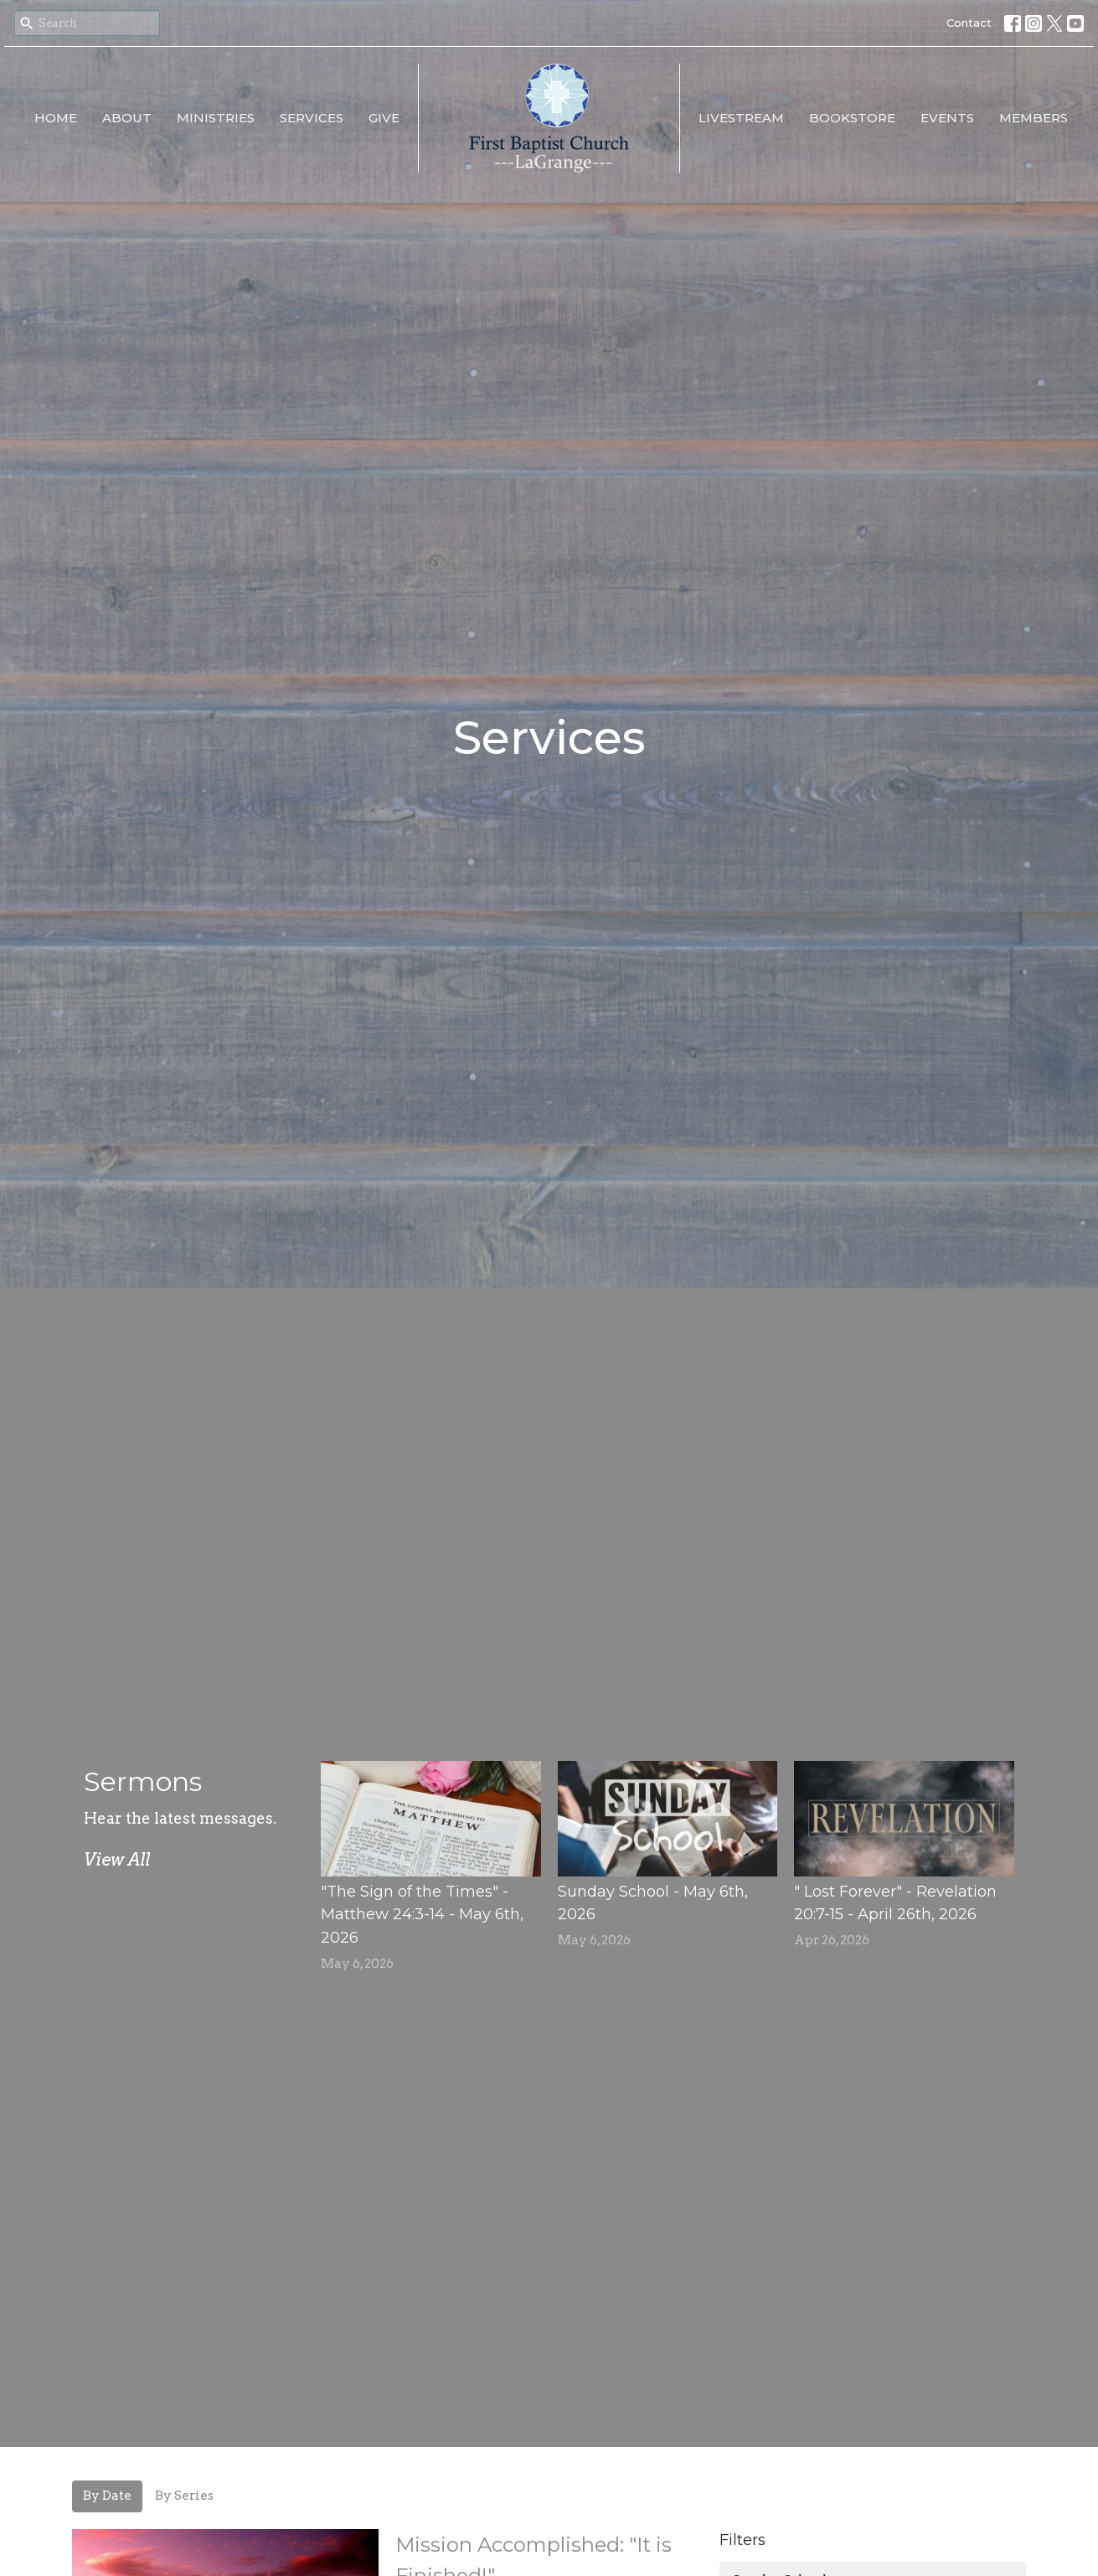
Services (311, 118)
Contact (969, 22)
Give (384, 118)
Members (1033, 118)
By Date (107, 2495)
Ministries (216, 118)
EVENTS (947, 118)
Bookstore (852, 118)
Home (55, 118)
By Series (184, 2495)
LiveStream (741, 118)
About (127, 118)
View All (117, 1860)
